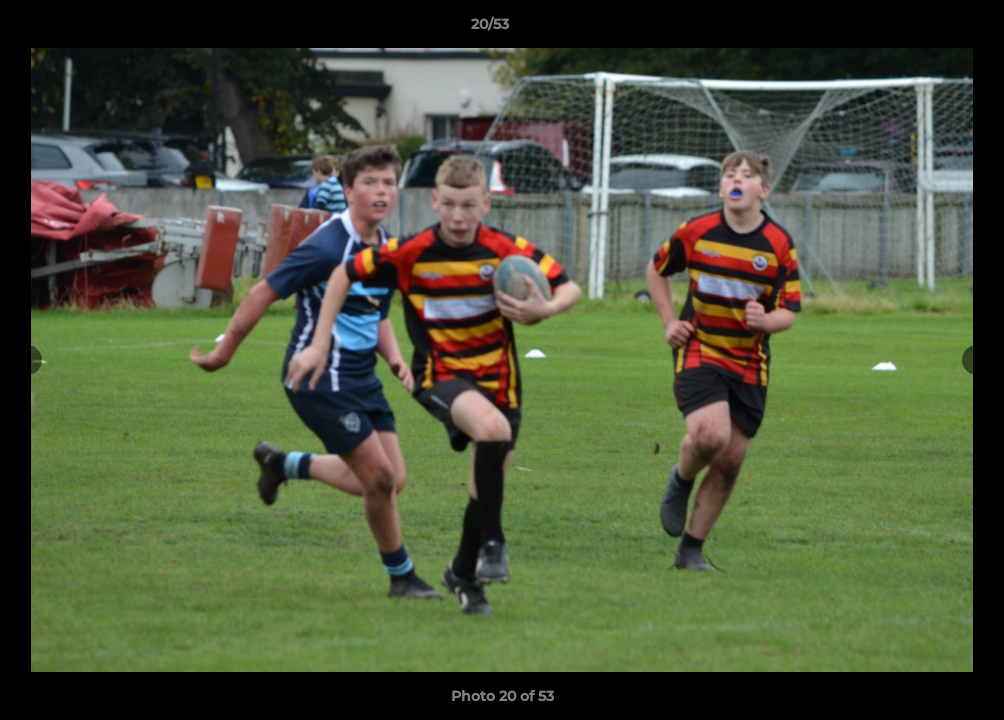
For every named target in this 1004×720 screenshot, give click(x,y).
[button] (920, 29)
